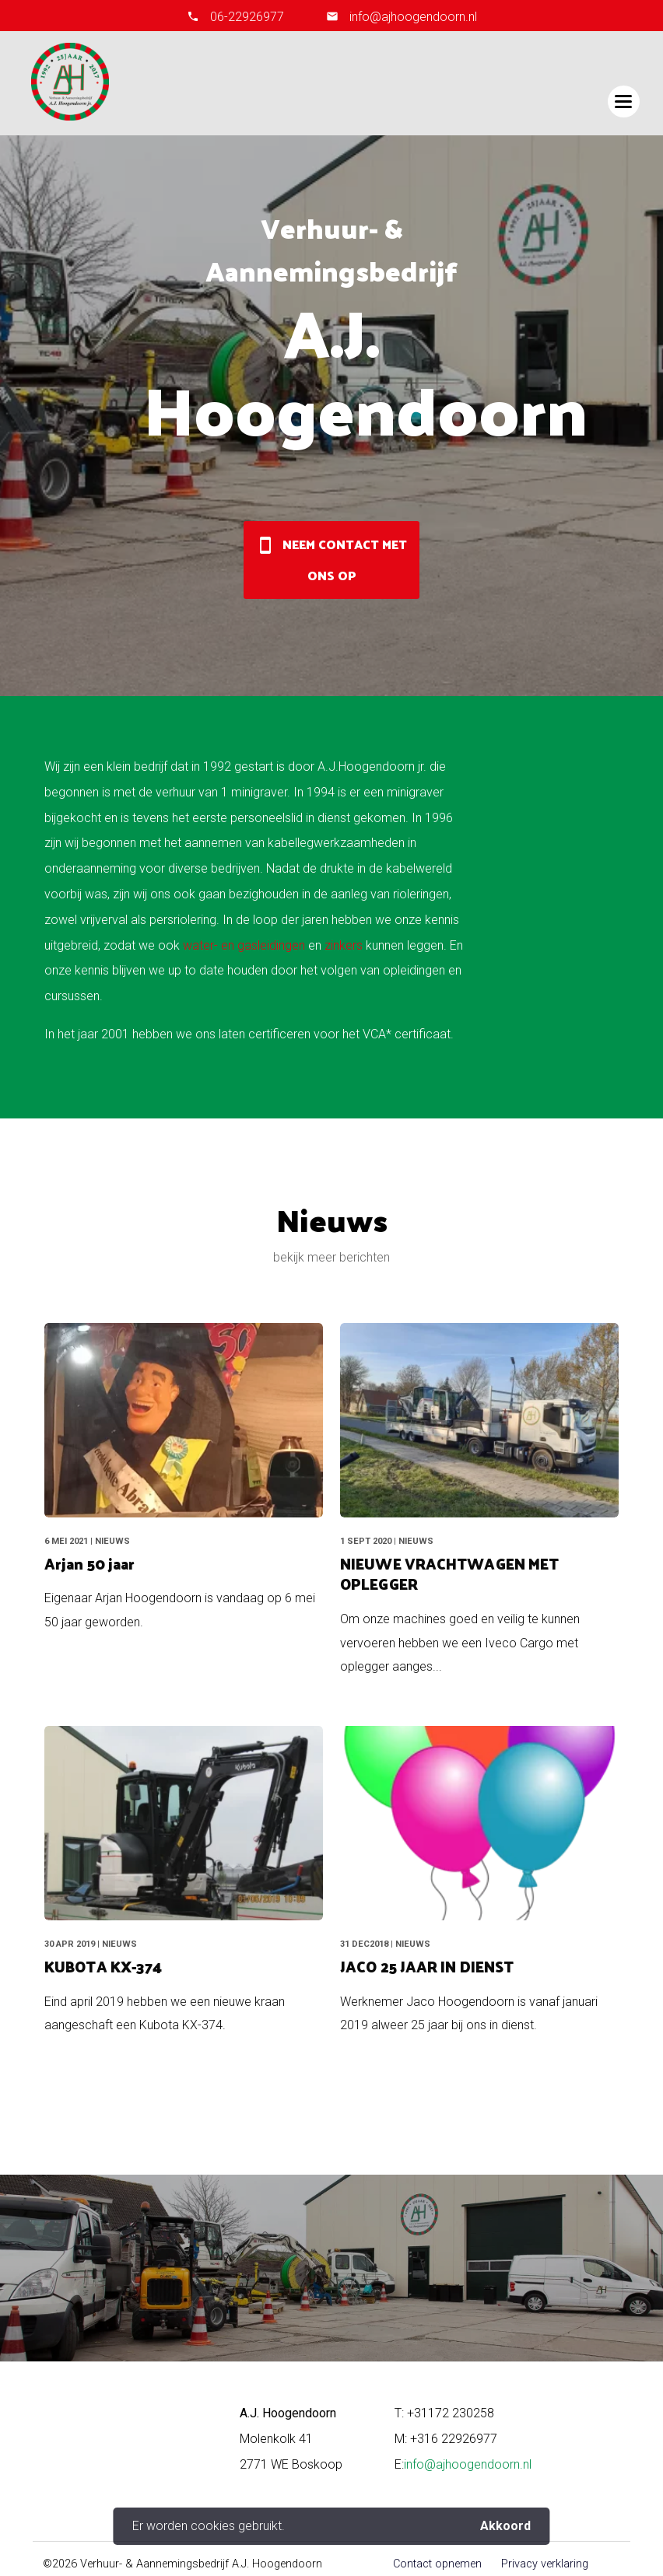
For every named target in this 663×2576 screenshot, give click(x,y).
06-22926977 (247, 16)
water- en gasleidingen (244, 945)
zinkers (343, 945)
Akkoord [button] (505, 2525)
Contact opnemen (437, 2564)
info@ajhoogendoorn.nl (411, 16)
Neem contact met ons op (331, 559)
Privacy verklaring (544, 2564)
